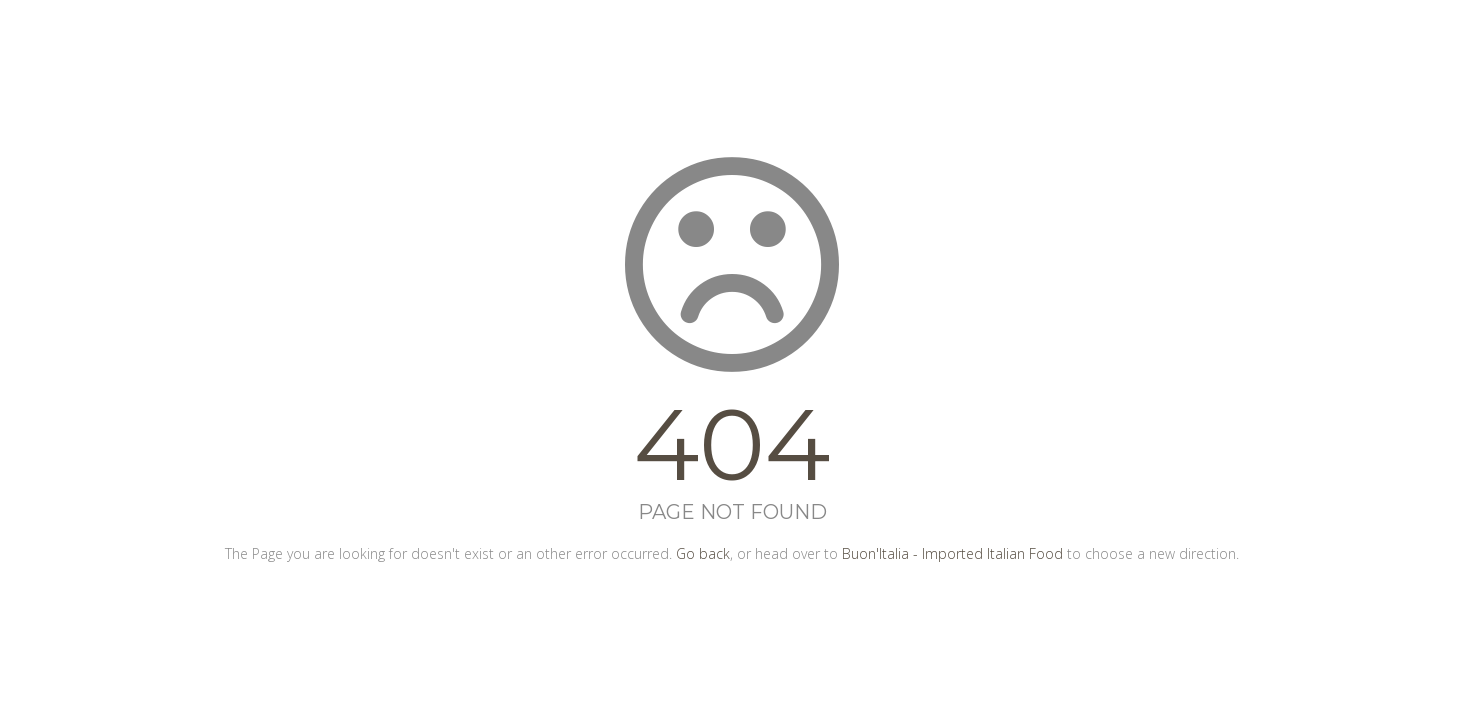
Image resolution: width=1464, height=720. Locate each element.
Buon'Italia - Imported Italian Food (952, 553)
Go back (703, 553)
